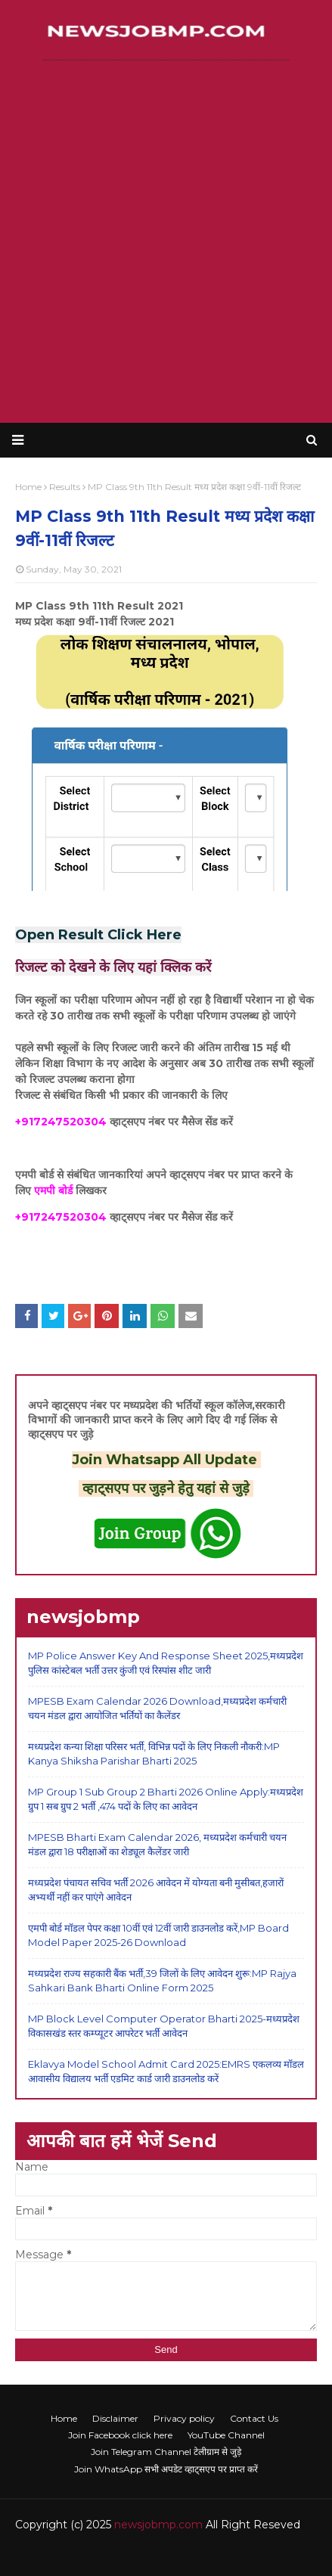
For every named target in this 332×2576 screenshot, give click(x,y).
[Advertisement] (166, 242)
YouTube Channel (226, 2435)
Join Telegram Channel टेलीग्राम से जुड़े (166, 2451)
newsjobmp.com (158, 2524)
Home (64, 2418)
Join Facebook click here (120, 2435)
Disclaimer (115, 2418)
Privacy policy (184, 2418)
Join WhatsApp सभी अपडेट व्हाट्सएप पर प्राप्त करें (166, 2469)
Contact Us (254, 2418)
